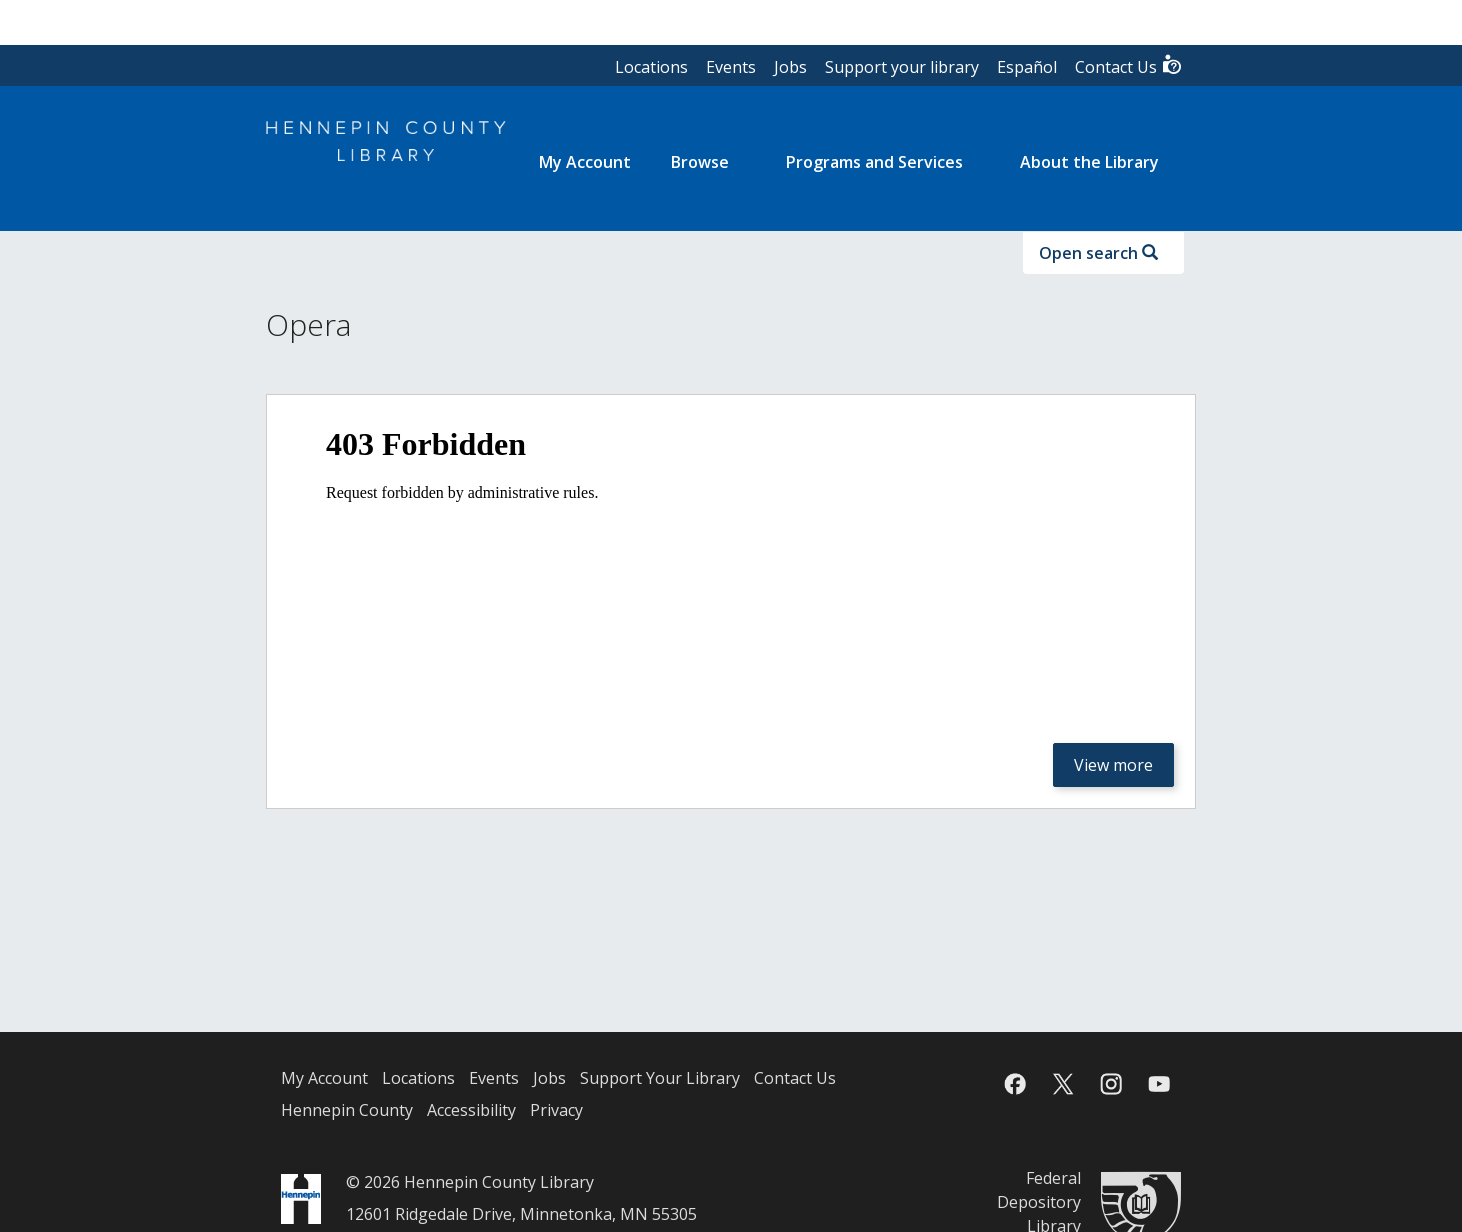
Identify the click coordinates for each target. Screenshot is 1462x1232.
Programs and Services (874, 162)
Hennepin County (347, 1110)
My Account (324, 1078)
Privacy (556, 1110)
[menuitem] (585, 162)
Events (731, 67)
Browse (700, 162)
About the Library (1089, 162)
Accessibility (471, 1110)
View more (1113, 765)
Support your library (902, 67)
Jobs (790, 67)
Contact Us (1129, 65)
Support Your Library (660, 1078)
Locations (651, 67)
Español (1027, 67)
